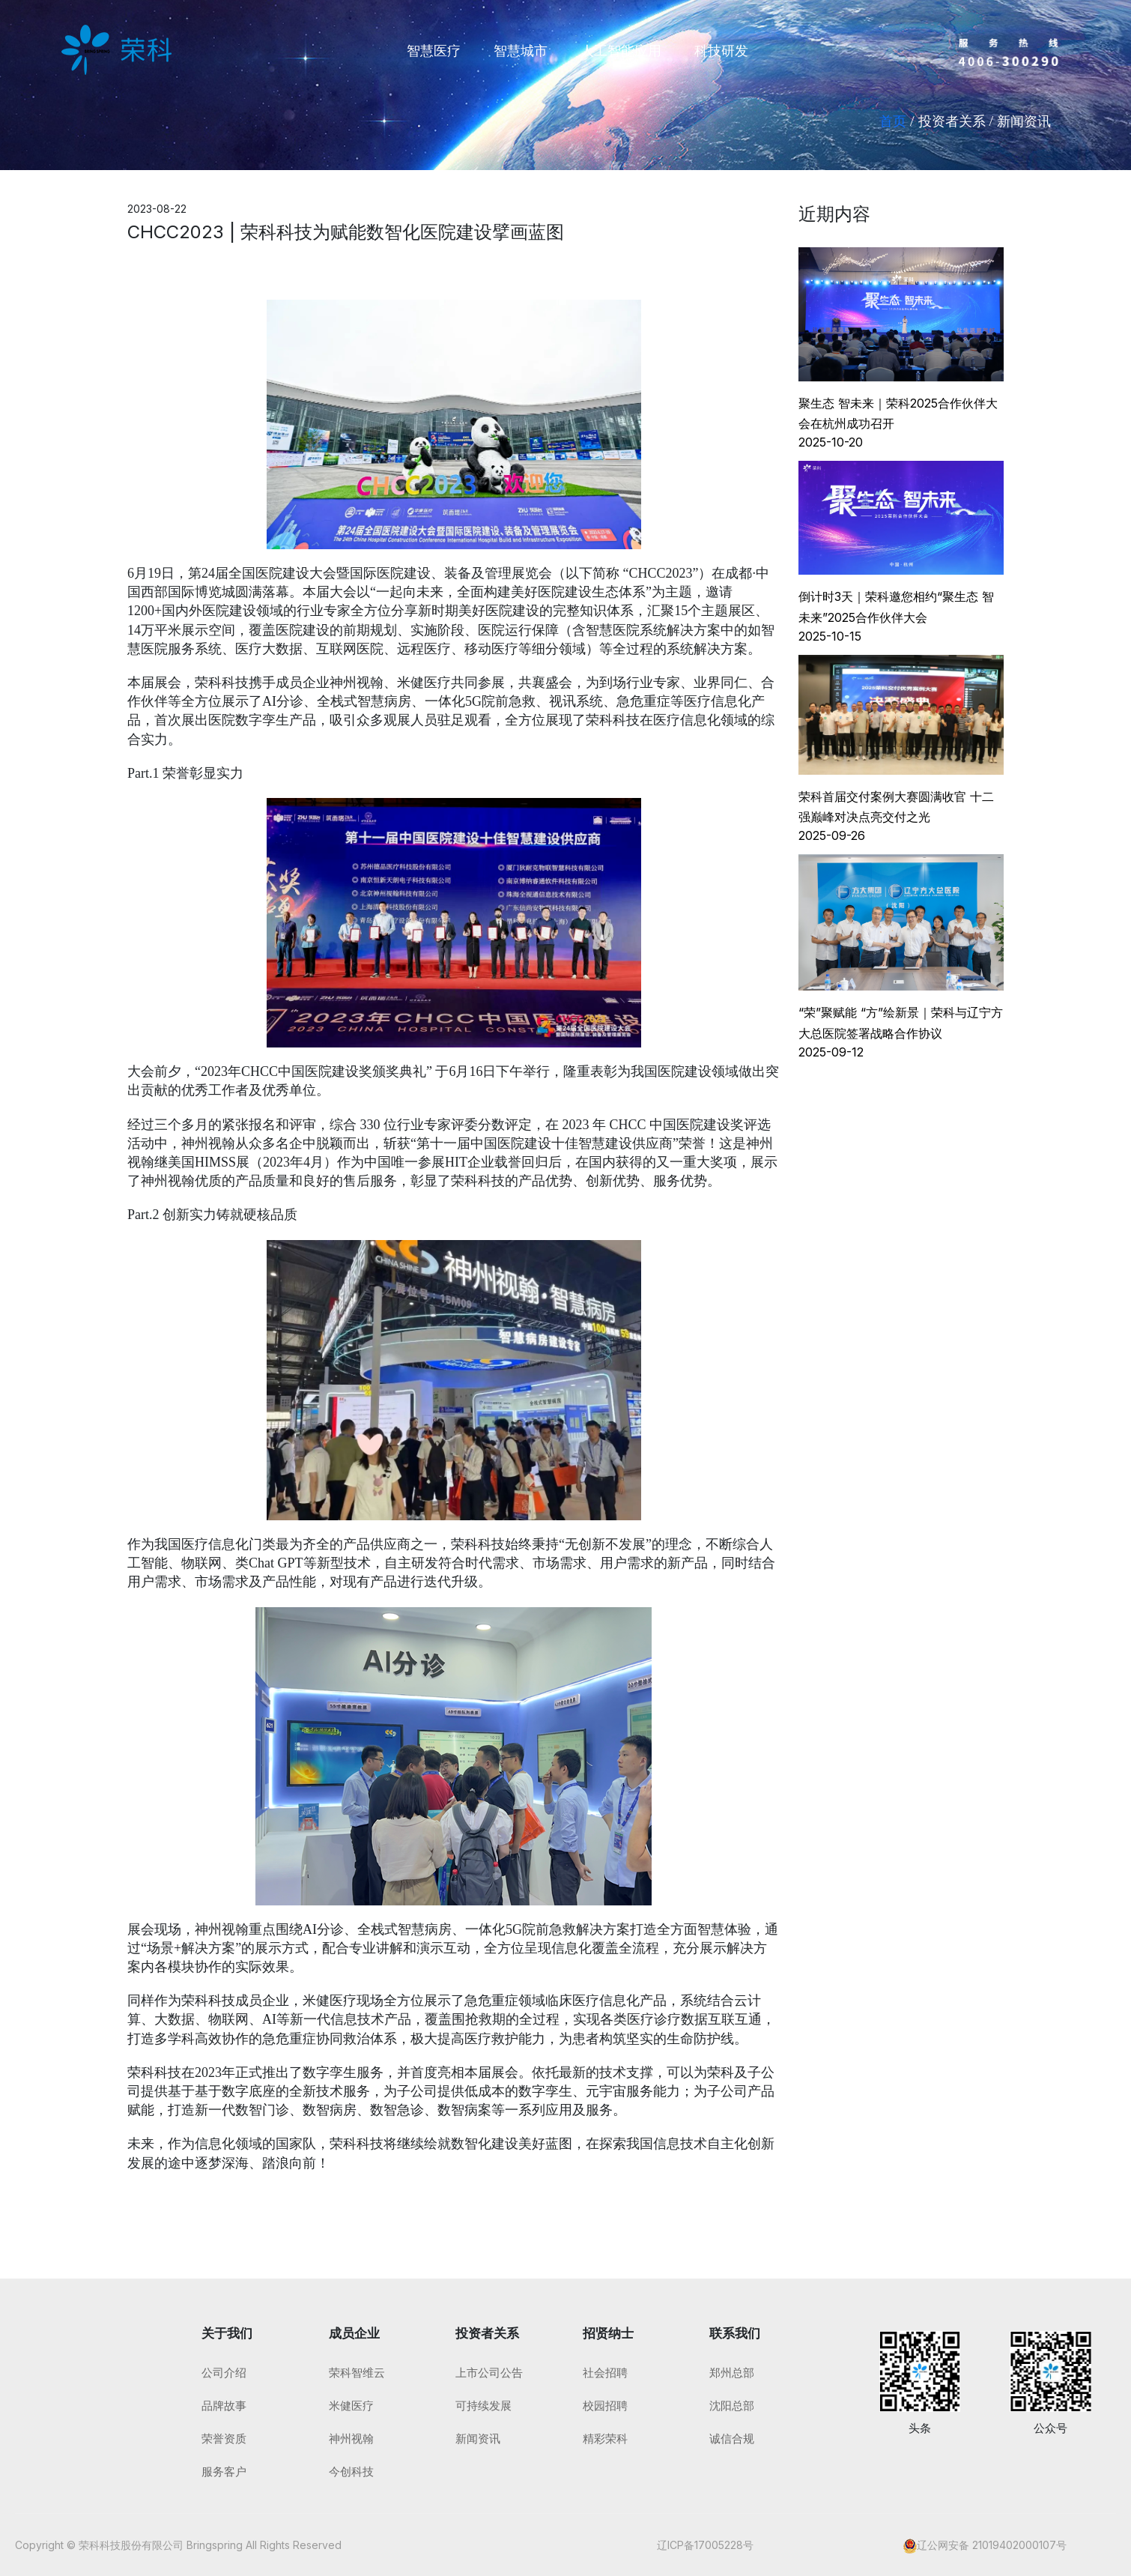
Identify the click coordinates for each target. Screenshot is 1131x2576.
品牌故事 (223, 2405)
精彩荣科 (605, 2438)
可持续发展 (483, 2405)
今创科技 (351, 2471)
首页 (892, 121)
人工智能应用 (620, 50)
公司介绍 (223, 2372)
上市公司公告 (489, 2372)
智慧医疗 (434, 50)
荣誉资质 (223, 2438)
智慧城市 (521, 50)
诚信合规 (731, 2438)
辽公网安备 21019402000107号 (992, 2545)
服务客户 (223, 2471)
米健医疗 (351, 2405)
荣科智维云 (357, 2372)
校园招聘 (605, 2405)
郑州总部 (731, 2372)
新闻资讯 (477, 2438)
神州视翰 (351, 2438)
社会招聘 (605, 2372)
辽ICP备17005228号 (705, 2545)
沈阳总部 (731, 2405)
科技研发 (721, 50)
